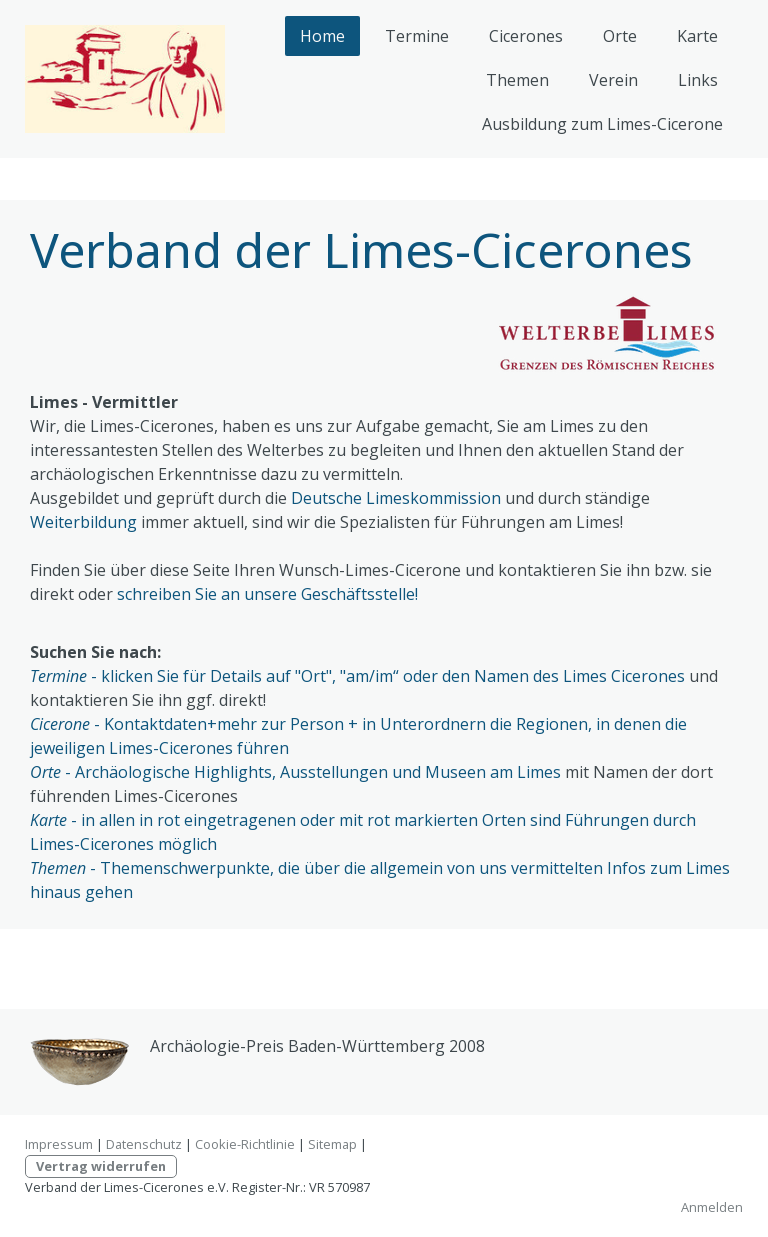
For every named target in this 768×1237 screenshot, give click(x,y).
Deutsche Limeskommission (396, 498)
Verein (613, 80)
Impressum (59, 1144)
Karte (697, 36)
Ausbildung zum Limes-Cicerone (602, 124)
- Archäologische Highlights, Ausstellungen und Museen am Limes (295, 772)
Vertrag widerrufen (101, 1166)
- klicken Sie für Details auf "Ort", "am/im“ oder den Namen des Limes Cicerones (357, 676)
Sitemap (332, 1144)
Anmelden (712, 1207)
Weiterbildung (83, 522)
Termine (417, 36)
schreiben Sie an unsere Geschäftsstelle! (269, 594)
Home (322, 36)
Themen (517, 80)
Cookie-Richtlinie (245, 1144)
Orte (620, 36)
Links (698, 80)
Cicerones (526, 36)
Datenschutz (144, 1144)
